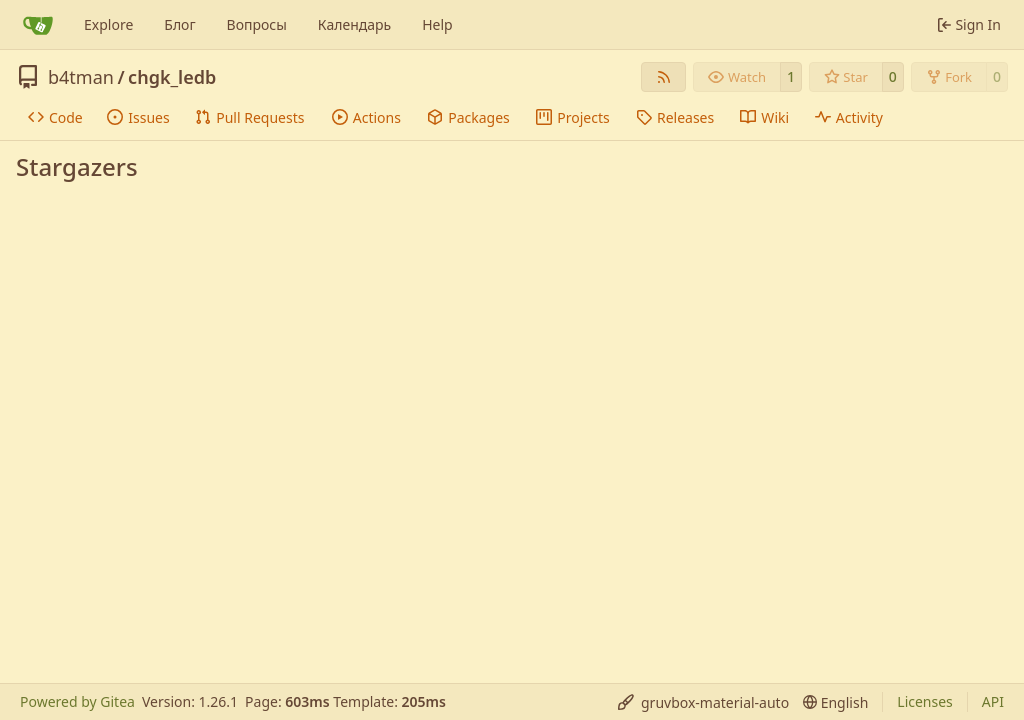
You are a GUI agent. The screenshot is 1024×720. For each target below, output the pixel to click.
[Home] (38, 25)
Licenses (925, 701)
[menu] (703, 702)
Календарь (354, 24)
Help (437, 24)
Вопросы (257, 24)
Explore (108, 24)
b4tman (81, 77)
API (993, 701)
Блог (179, 24)
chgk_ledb (172, 77)
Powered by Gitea (77, 701)
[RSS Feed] (664, 77)
